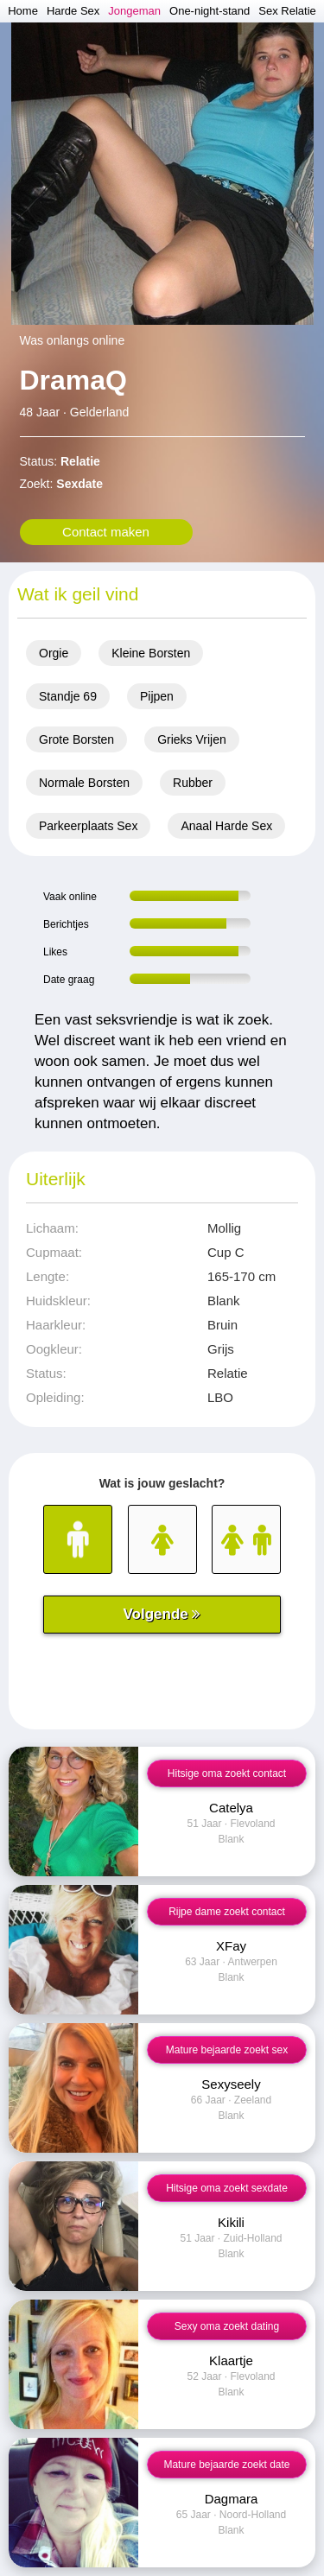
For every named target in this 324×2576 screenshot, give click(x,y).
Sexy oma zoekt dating (227, 2326)
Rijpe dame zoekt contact (226, 1912)
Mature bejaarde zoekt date (226, 2465)
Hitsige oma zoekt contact (227, 1773)
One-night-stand (209, 10)
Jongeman (134, 10)
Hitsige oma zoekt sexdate (227, 2188)
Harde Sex (73, 10)
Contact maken (105, 531)
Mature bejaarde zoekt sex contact (227, 2054)
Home (23, 10)
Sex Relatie (286, 10)
